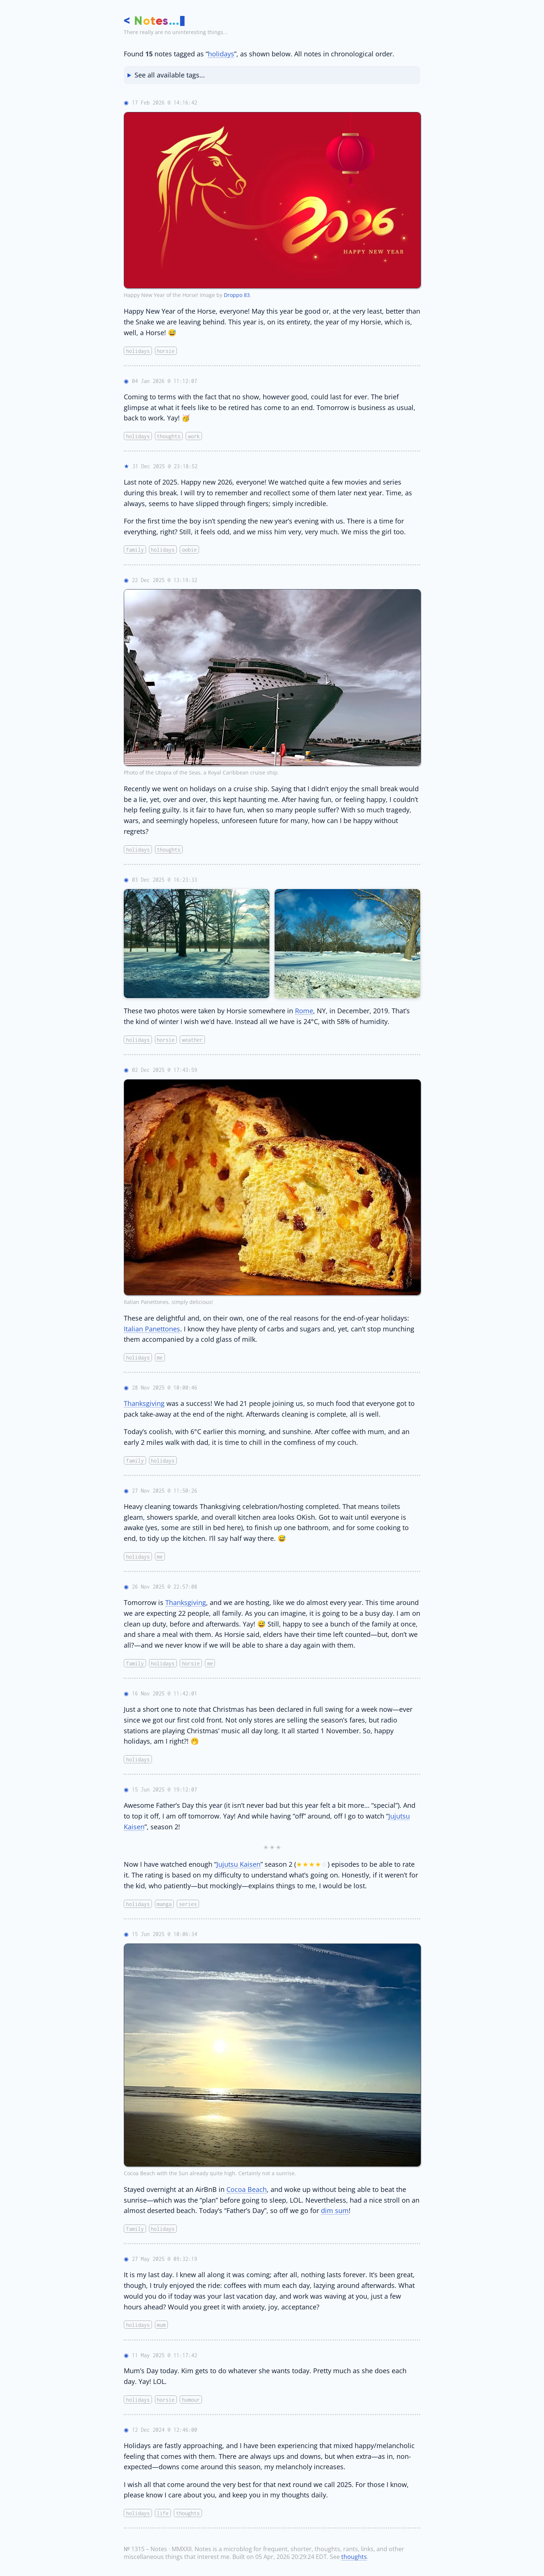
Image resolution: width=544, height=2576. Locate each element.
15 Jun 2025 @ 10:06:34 (164, 1934)
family (135, 549)
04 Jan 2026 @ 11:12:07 (164, 381)
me (160, 1357)
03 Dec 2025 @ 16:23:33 (164, 879)
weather (192, 1039)
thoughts (168, 436)
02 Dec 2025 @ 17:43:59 (164, 1070)
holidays (221, 53)
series (188, 1903)
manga (164, 1903)
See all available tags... (170, 74)
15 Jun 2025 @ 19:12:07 (164, 1789)
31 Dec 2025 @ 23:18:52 (165, 466)
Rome (304, 1010)
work (194, 436)
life (163, 2513)
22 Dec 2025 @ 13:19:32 (164, 580)
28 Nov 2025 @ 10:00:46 (164, 1387)
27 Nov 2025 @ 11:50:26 (164, 1490)
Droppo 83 (237, 294)
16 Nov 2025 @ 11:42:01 (164, 1693)
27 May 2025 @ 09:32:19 (164, 2259)
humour (191, 2399)
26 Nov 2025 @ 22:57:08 (164, 1586)
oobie (189, 549)
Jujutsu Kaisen (238, 1864)
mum (161, 2325)
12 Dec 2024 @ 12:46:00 (164, 2430)
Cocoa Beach (246, 2189)
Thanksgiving (144, 1403)
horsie (166, 350)
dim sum (335, 2210)
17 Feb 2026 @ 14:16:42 (164, 102)
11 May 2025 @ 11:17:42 (164, 2355)
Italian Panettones (152, 1328)
